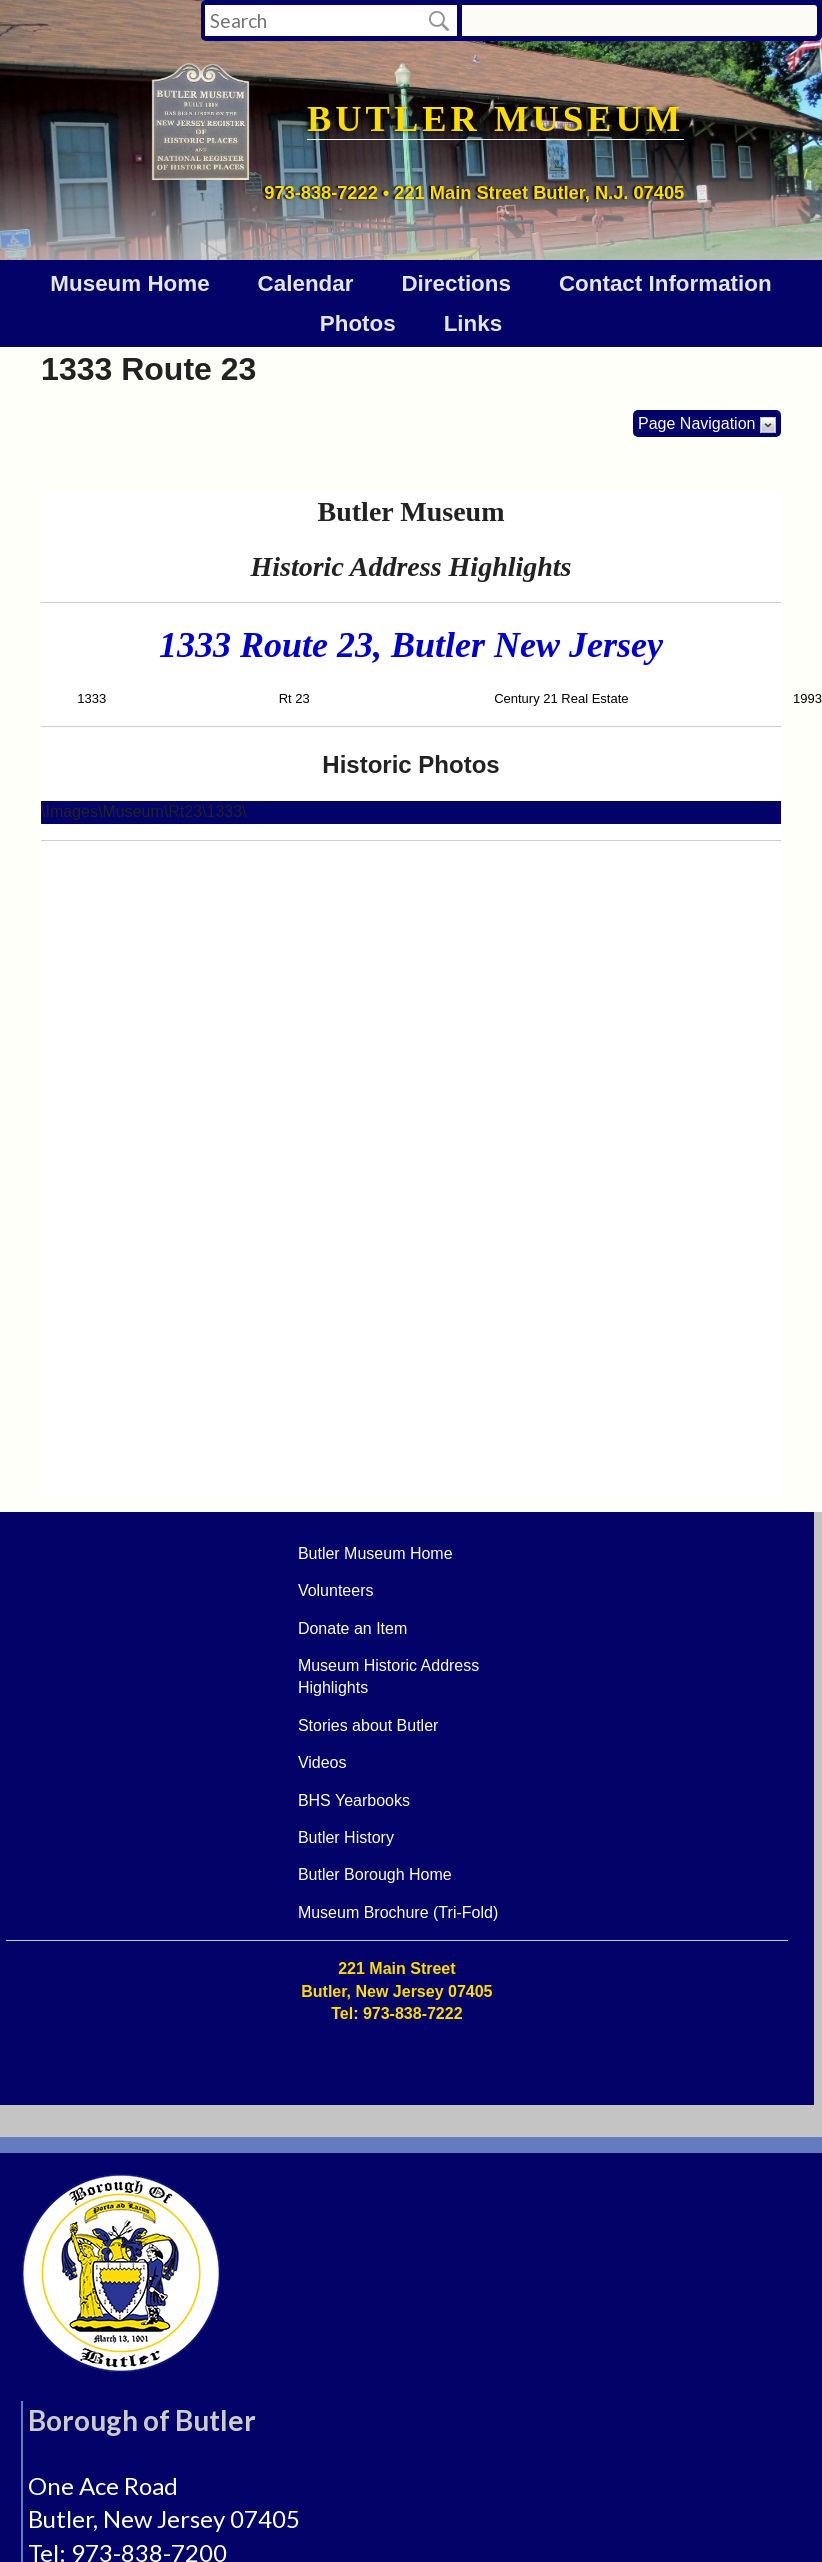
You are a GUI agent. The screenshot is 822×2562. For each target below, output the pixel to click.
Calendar (306, 283)
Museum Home (129, 283)
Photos (358, 323)
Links (473, 323)
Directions (456, 283)
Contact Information (665, 283)
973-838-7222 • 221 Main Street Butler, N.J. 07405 (474, 192)
